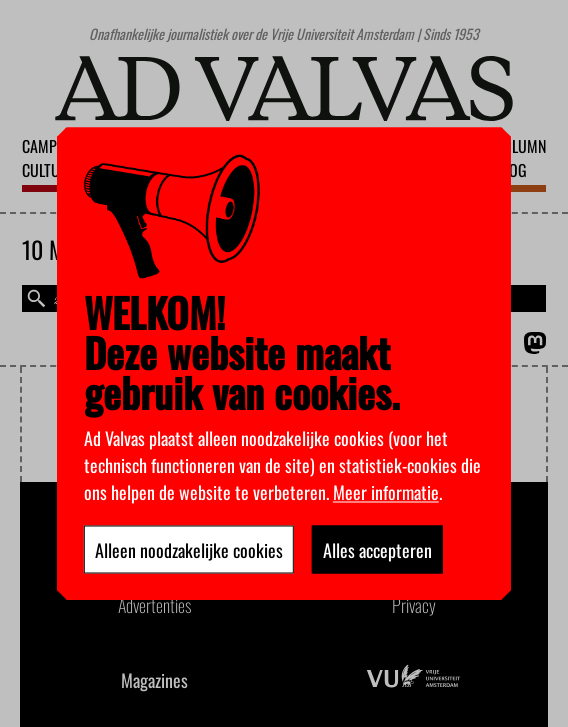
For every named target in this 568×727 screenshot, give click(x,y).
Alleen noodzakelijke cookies (189, 549)
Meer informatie (386, 491)
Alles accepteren (377, 549)
